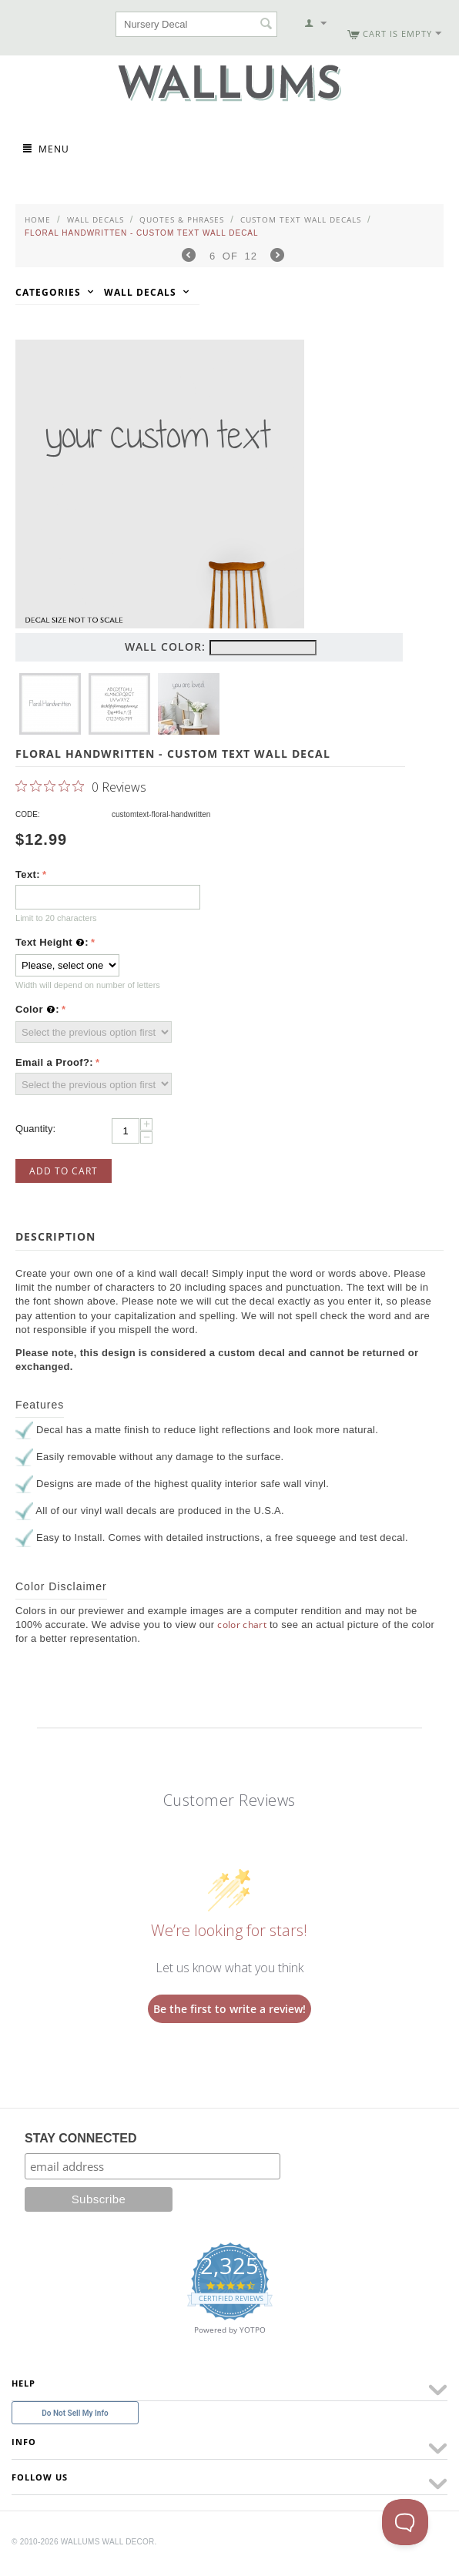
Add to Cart (63, 1170)
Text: (27, 874)
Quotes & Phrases (181, 219)
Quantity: (35, 1128)
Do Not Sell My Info (75, 2413)
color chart (241, 1624)
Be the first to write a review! (229, 2009)
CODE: (27, 814)
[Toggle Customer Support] (405, 2522)
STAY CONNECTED (81, 2138)
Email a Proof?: (54, 1062)
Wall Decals (95, 219)
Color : (37, 1009)
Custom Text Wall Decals (300, 219)
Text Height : (52, 942)
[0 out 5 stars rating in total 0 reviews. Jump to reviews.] (80, 786)
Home (38, 219)
